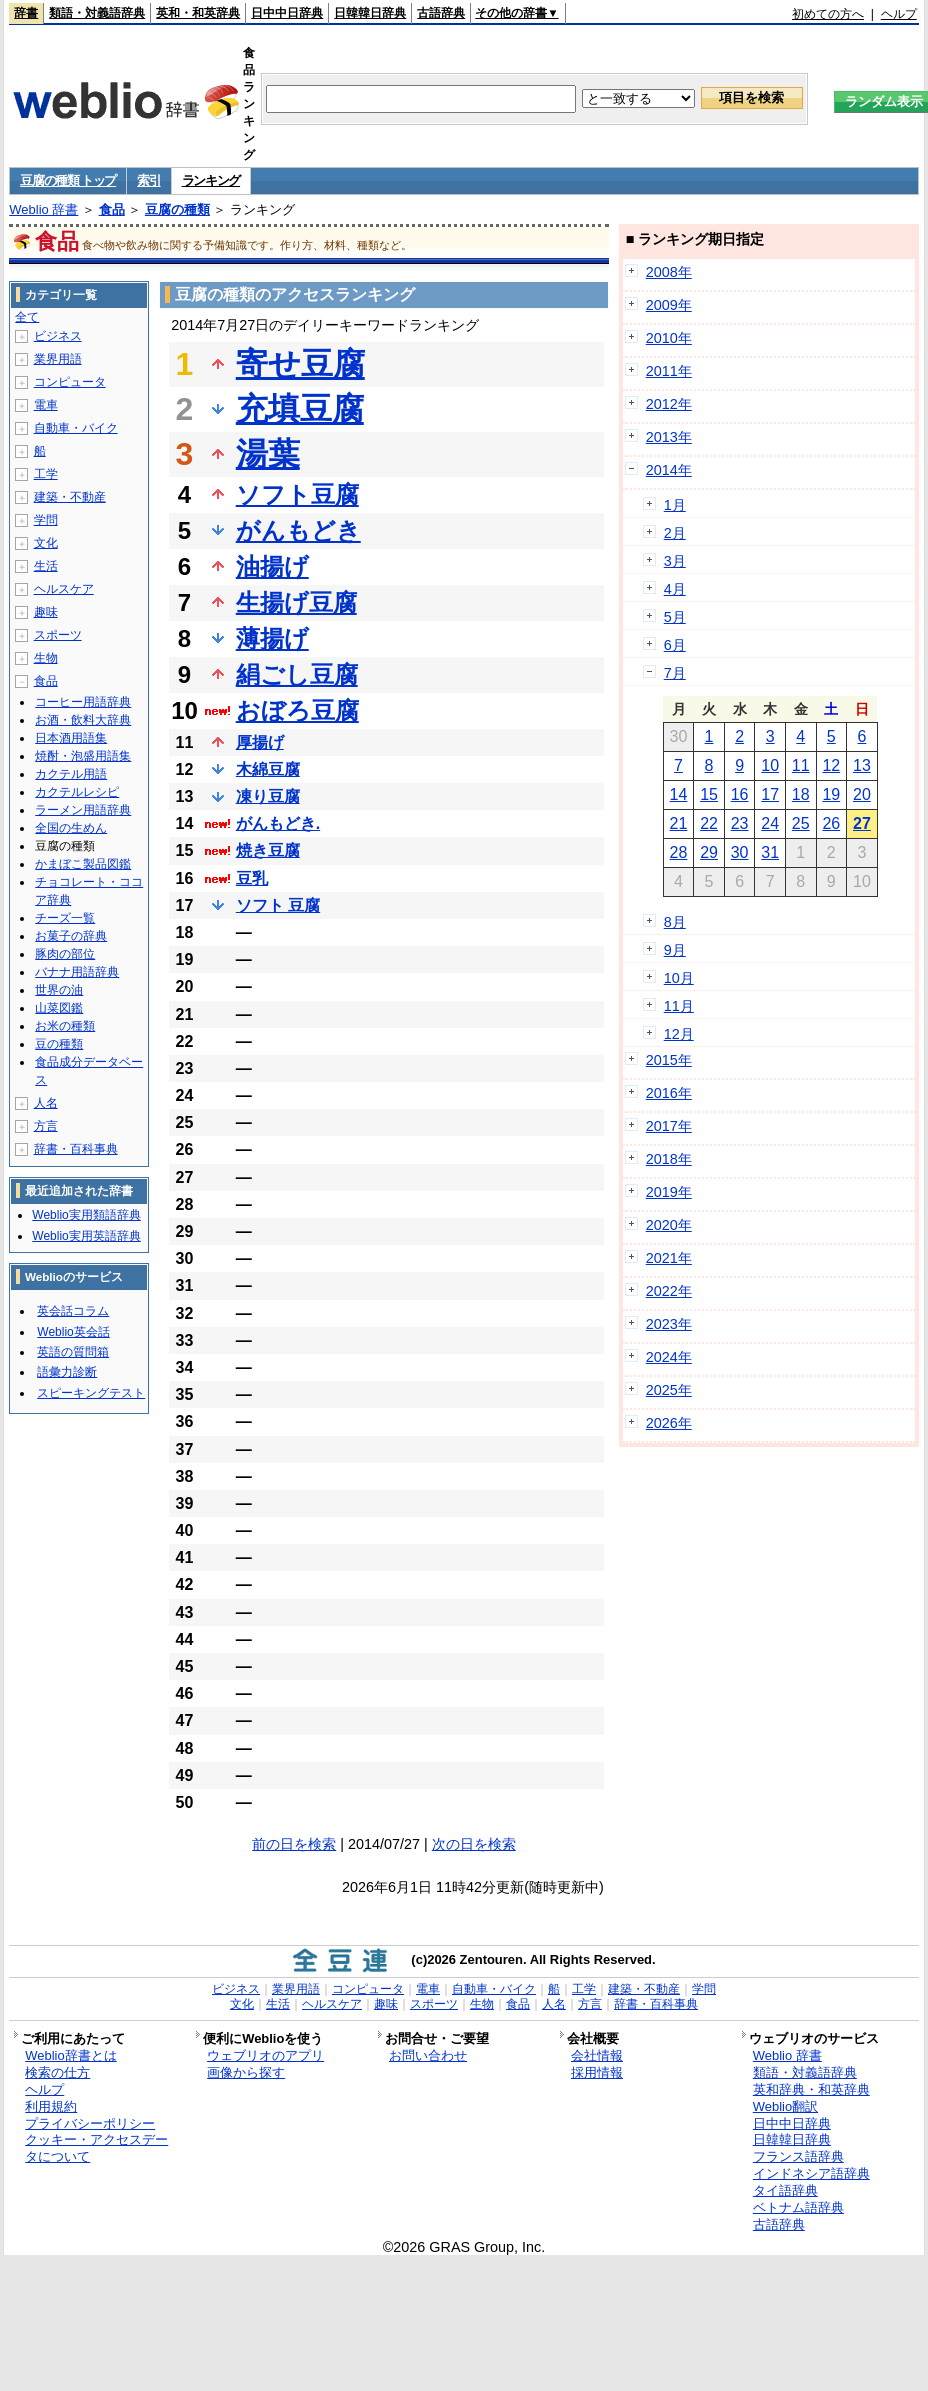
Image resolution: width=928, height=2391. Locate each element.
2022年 (669, 1291)
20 (862, 794)
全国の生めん (71, 828)
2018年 (669, 1159)
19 (831, 794)
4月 (675, 589)
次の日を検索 (474, 1844)
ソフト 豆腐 (278, 905)
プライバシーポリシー (90, 2123)
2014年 (669, 470)
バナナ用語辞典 (77, 972)
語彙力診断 (67, 1372)
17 (770, 794)
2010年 (669, 338)
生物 (46, 658)
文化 (46, 543)
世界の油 (59, 990)
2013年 (669, 437)
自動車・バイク (76, 428)
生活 (46, 566)
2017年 (669, 1126)
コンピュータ (70, 382)
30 (740, 852)
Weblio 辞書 (43, 209)
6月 (675, 645)
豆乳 (252, 878)
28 (679, 852)
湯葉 (268, 454)
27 (862, 823)
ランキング (211, 180)
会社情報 (597, 2055)
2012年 (669, 404)
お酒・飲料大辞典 (83, 720)
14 (679, 794)
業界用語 (58, 359)
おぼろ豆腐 (297, 710)
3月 (675, 561)
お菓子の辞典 (71, 936)
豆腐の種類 (177, 209)
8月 (675, 922)
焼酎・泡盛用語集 (83, 756)
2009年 (669, 305)
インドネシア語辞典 (811, 2173)
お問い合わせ (428, 2055)
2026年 (669, 1423)
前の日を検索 (294, 1844)
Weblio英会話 (73, 1332)
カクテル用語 (71, 774)
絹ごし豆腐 (297, 674)
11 (801, 765)
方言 (46, 1126)
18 (801, 794)
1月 (675, 505)
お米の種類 (65, 1026)
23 (740, 823)
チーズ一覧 (65, 918)
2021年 (669, 1258)
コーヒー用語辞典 (83, 702)
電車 (46, 405)
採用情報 (597, 2072)
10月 (679, 978)
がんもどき (298, 530)
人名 (46, 1103)
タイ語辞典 (785, 2190)
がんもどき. (278, 823)
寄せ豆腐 (300, 364)
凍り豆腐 (268, 796)
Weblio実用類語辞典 (86, 1215)
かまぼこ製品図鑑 (83, 864)
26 (831, 823)
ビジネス (58, 336)
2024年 (669, 1357)
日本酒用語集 (71, 738)
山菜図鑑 (59, 1008)
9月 (675, 950)
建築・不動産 (70, 497)
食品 (112, 209)
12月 (679, 1034)
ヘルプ (899, 14)
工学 (46, 474)
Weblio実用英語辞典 (86, 1236)
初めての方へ (828, 14)
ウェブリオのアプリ (265, 2055)
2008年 (669, 272)
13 (862, 765)
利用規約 (51, 2106)
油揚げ (272, 566)
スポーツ (58, 635)
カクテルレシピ (77, 792)
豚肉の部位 (65, 954)
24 (770, 823)
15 (709, 794)
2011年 (669, 371)
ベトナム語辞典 (798, 2207)
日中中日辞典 (287, 13)
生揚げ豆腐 (296, 602)
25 (801, 823)
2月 (675, 533)
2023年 (669, 1324)
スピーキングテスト (91, 1393)
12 (831, 765)
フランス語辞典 (798, 2156)
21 (679, 823)
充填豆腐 (300, 409)
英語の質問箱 (73, 1352)
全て (27, 317)
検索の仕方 (57, 2072)
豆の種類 (59, 1044)
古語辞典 (441, 13)
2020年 (669, 1225)
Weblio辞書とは (70, 2055)
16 (740, 794)
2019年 (669, 1192)
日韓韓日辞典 (370, 13)
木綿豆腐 (268, 769)
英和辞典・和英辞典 (811, 2089)
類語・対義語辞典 (97, 13)
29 (709, 852)
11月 (679, 1006)
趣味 (46, 612)
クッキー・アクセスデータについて (96, 2148)
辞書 (26, 13)
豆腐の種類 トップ (68, 180)
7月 (675, 673)
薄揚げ (272, 638)
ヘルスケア (64, 589)
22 (709, 823)
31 (770, 852)
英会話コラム (73, 1311)
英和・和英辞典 (198, 13)
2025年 (669, 1390)
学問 (46, 520)
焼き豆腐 (268, 850)
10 (770, 765)
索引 (148, 180)
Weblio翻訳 (785, 2106)
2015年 (669, 1060)
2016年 (669, 1093)
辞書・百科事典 (76, 1149)
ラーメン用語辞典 (83, 810)
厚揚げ (260, 742)
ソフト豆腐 (297, 494)
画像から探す (246, 2072)
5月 (675, 617)
